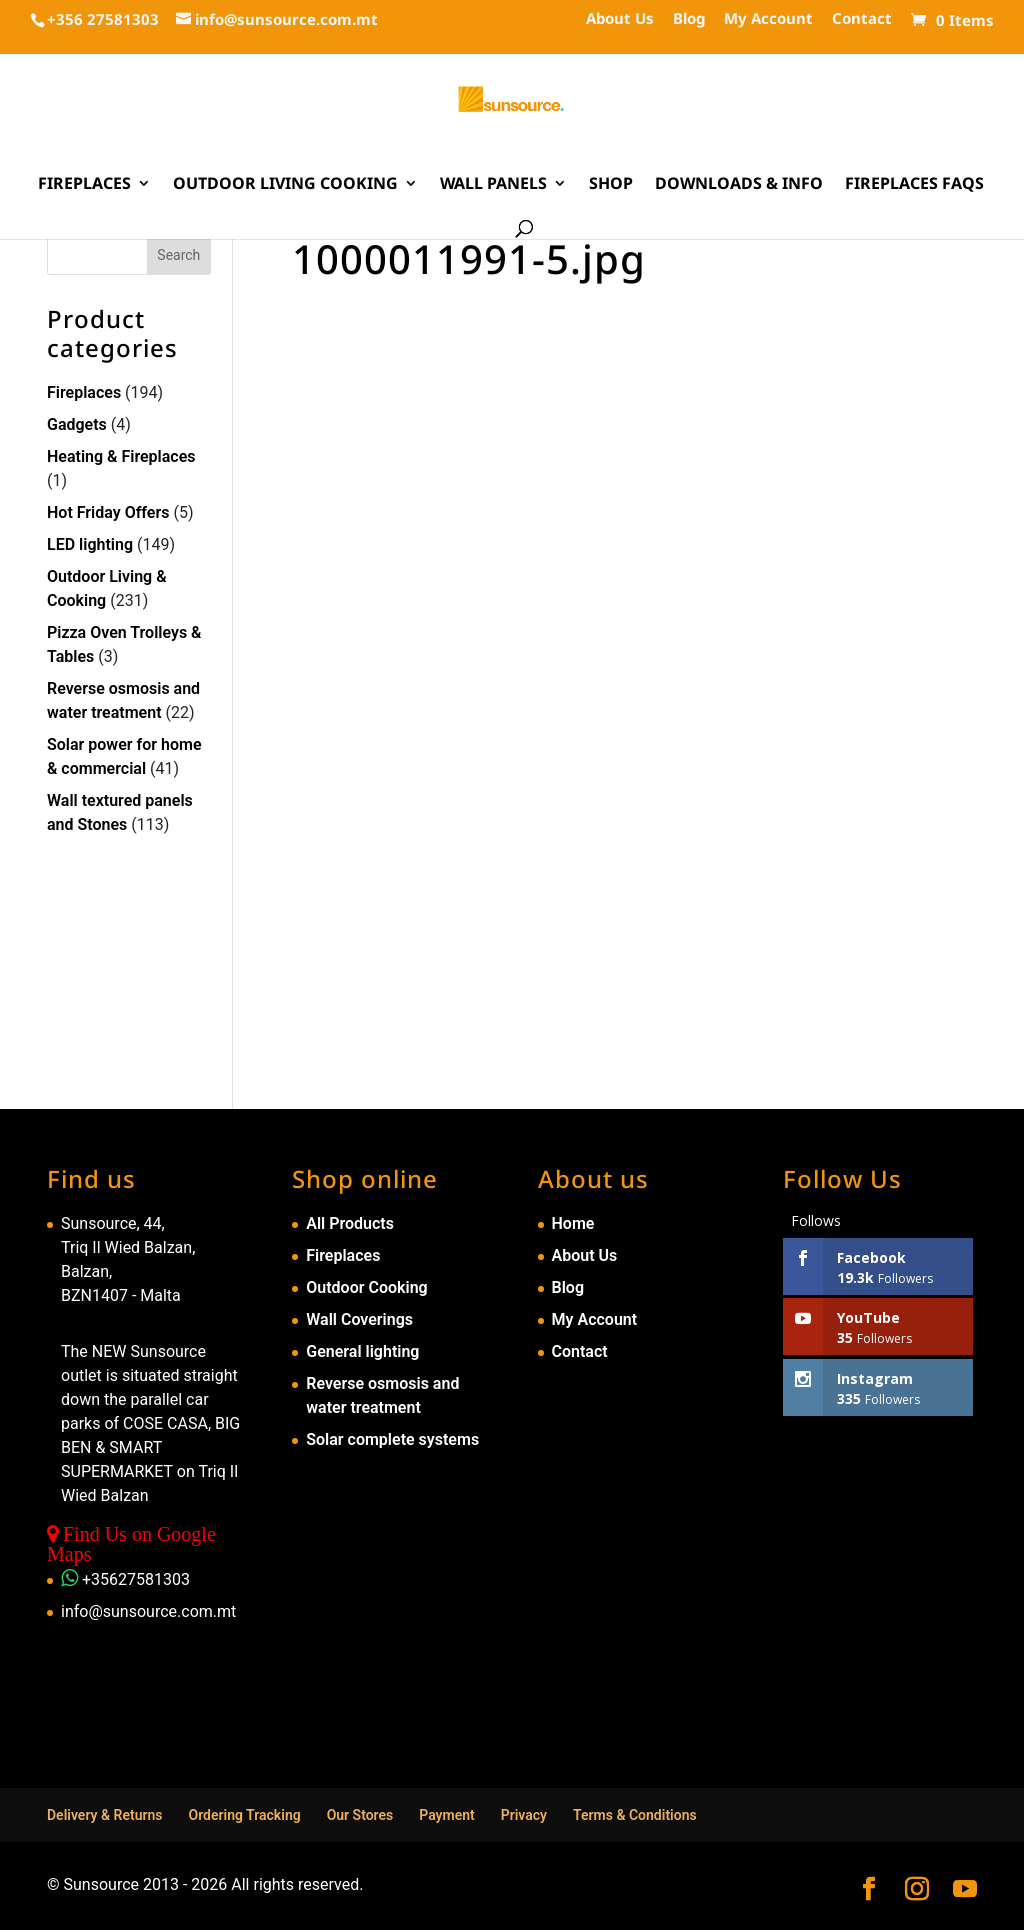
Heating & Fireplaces (121, 456)
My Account (768, 19)
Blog (689, 19)
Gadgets (77, 424)
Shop (611, 185)
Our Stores (360, 1815)
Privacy (524, 1815)
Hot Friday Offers (108, 512)
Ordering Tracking (245, 1815)
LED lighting (90, 544)
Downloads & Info (739, 185)
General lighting (362, 1351)
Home (573, 1223)
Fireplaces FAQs (914, 185)
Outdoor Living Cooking (285, 185)
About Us (620, 19)
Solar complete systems (392, 1439)
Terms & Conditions (635, 1815)
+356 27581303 (103, 19)
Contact (862, 19)
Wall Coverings (359, 1319)
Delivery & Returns (105, 1815)
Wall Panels (493, 185)
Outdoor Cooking (366, 1287)
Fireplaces (84, 185)
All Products (350, 1223)
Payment (447, 1815)
